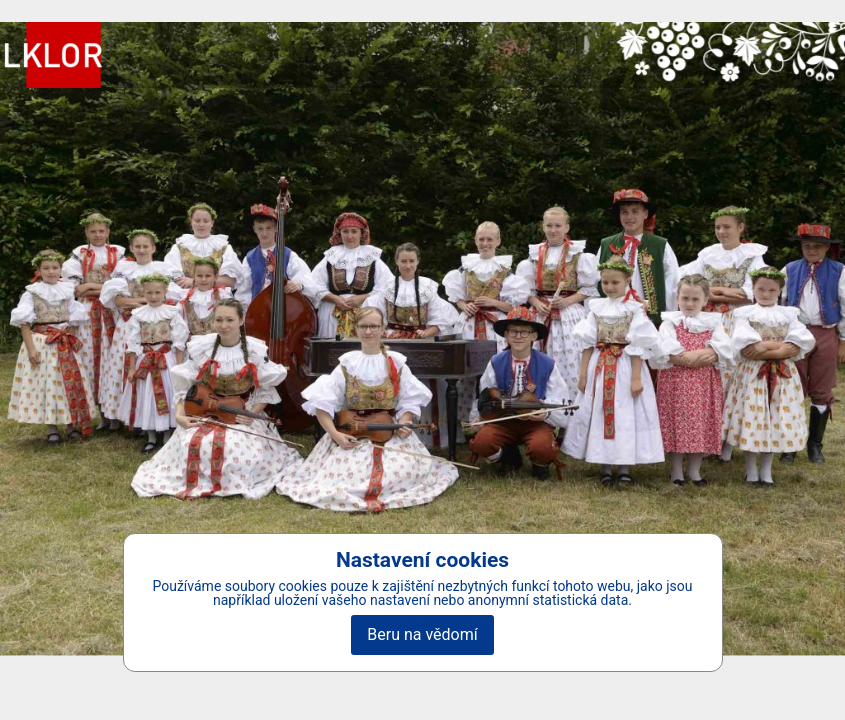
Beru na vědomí (422, 634)
